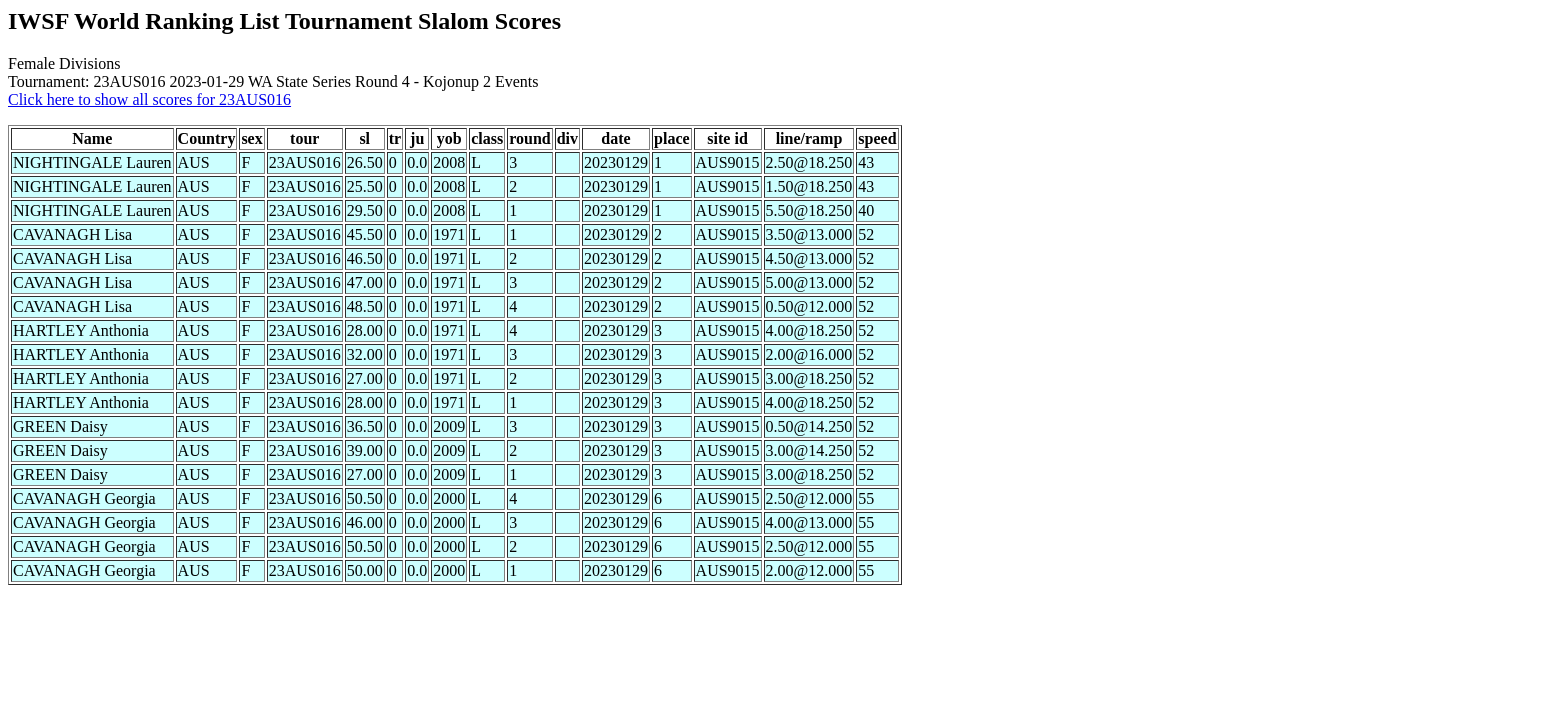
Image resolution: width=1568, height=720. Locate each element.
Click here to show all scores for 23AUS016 (149, 99)
